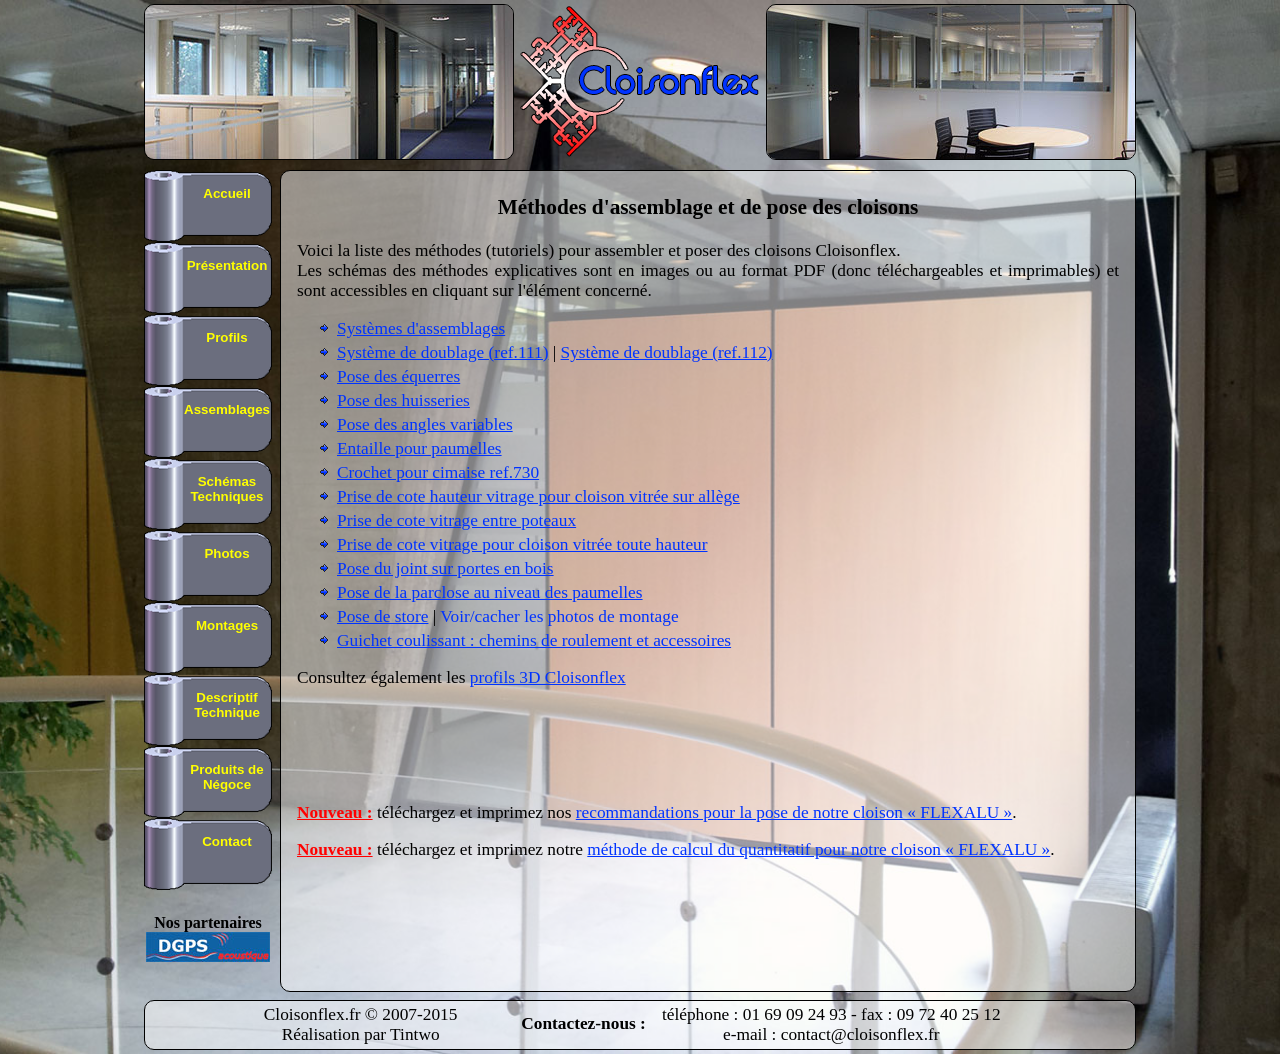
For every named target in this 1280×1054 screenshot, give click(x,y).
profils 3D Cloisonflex (548, 677)
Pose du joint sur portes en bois (445, 568)
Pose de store (382, 616)
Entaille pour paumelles (419, 448)
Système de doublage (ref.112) (667, 352)
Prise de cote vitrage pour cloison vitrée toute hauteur (522, 544)
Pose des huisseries (403, 400)
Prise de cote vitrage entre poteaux (456, 520)
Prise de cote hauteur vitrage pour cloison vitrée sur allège (538, 496)
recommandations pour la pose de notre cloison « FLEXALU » (794, 812)
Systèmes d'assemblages (421, 328)
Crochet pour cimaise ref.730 (438, 472)
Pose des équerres (398, 376)
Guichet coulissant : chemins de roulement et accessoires (534, 640)
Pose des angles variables (425, 424)
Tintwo (414, 1034)
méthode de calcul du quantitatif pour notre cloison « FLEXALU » (818, 849)
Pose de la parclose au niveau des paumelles (490, 592)
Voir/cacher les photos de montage (559, 616)
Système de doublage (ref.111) (442, 352)
